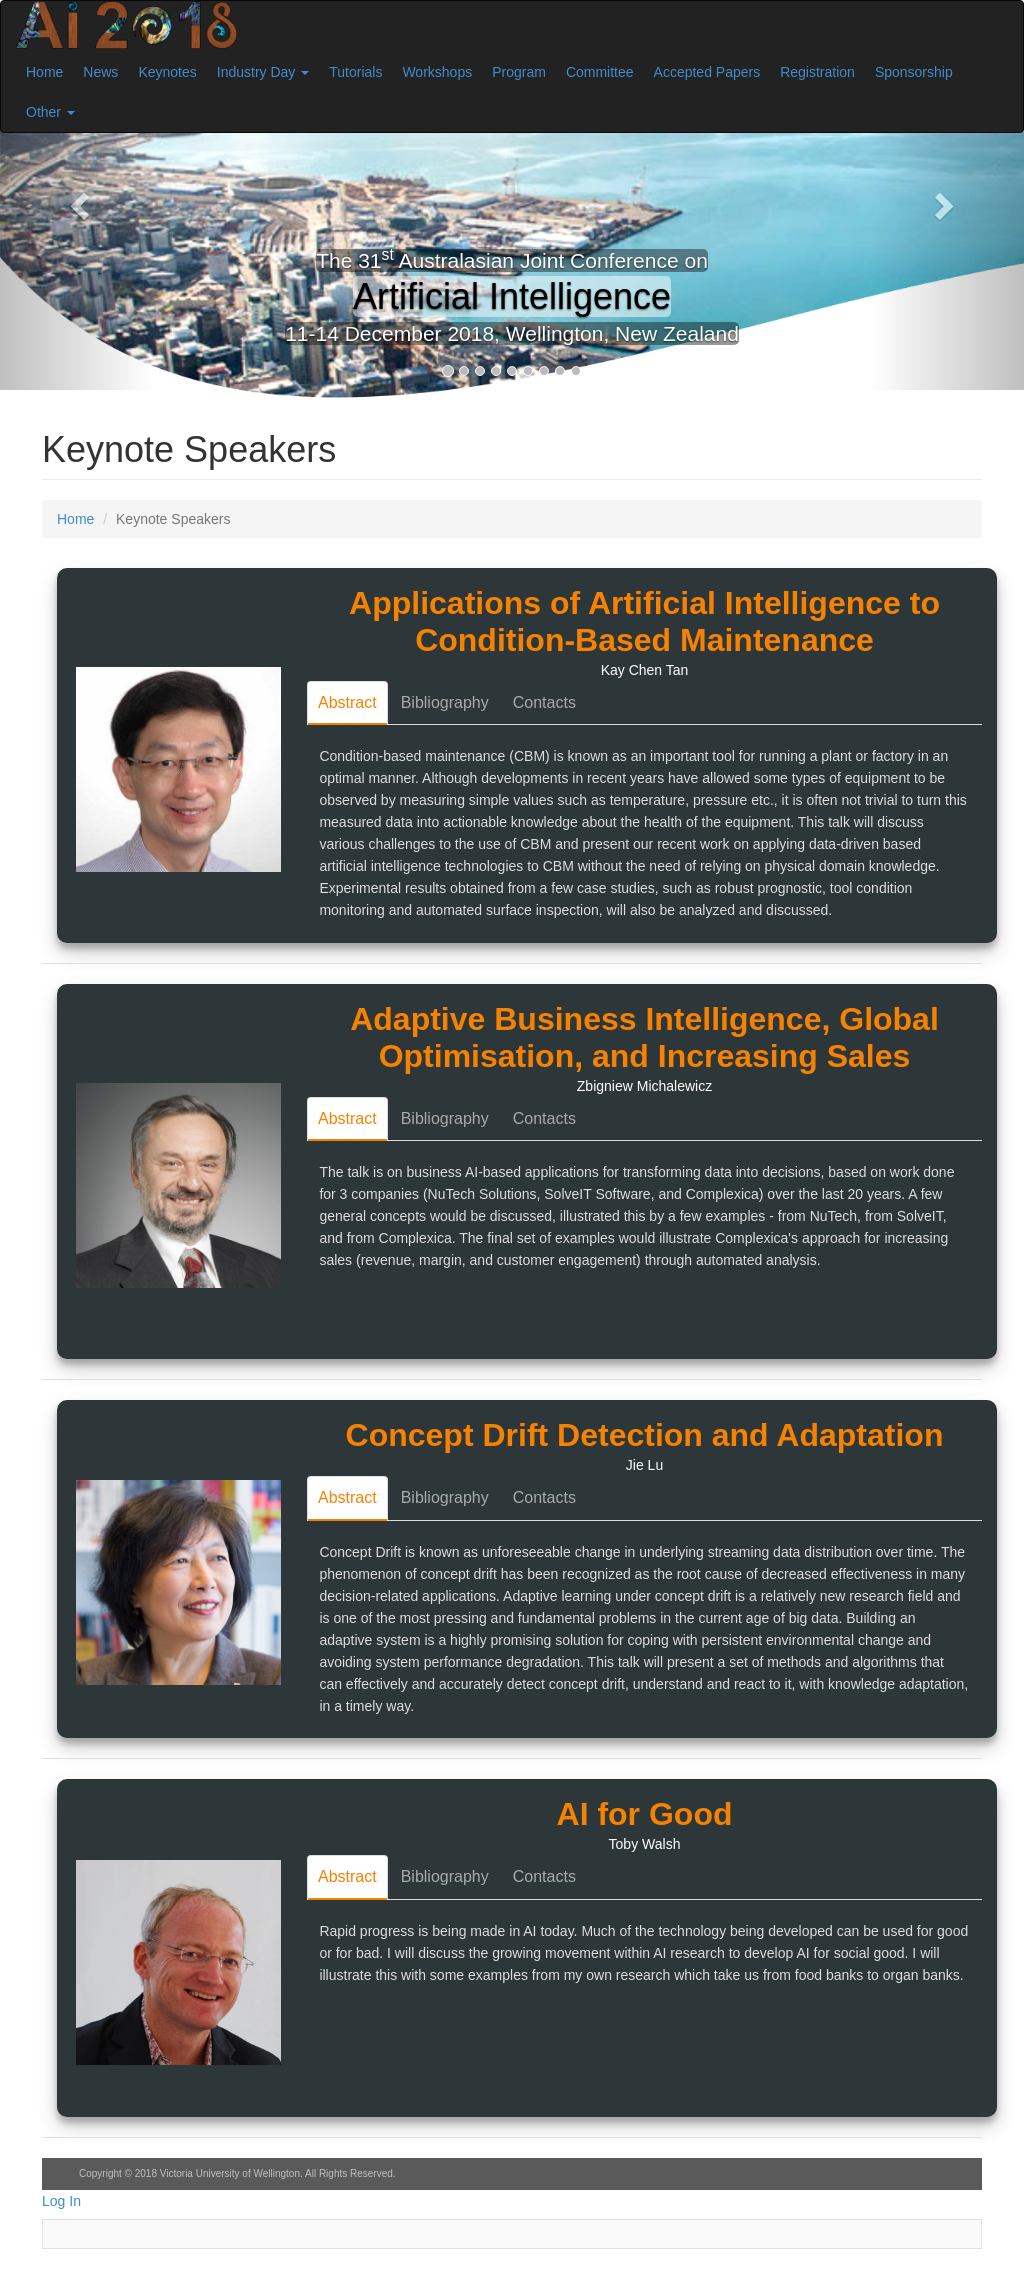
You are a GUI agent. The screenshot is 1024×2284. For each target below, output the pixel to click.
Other (50, 112)
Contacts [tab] (544, 702)
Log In (61, 2201)
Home (44, 72)
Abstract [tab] (347, 702)
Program (519, 72)
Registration (817, 72)
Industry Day (263, 72)
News (100, 72)
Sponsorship (914, 72)
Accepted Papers (707, 72)
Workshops (437, 72)
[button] (77, 200)
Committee (600, 72)
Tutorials (355, 72)
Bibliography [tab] (445, 702)
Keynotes (167, 72)
